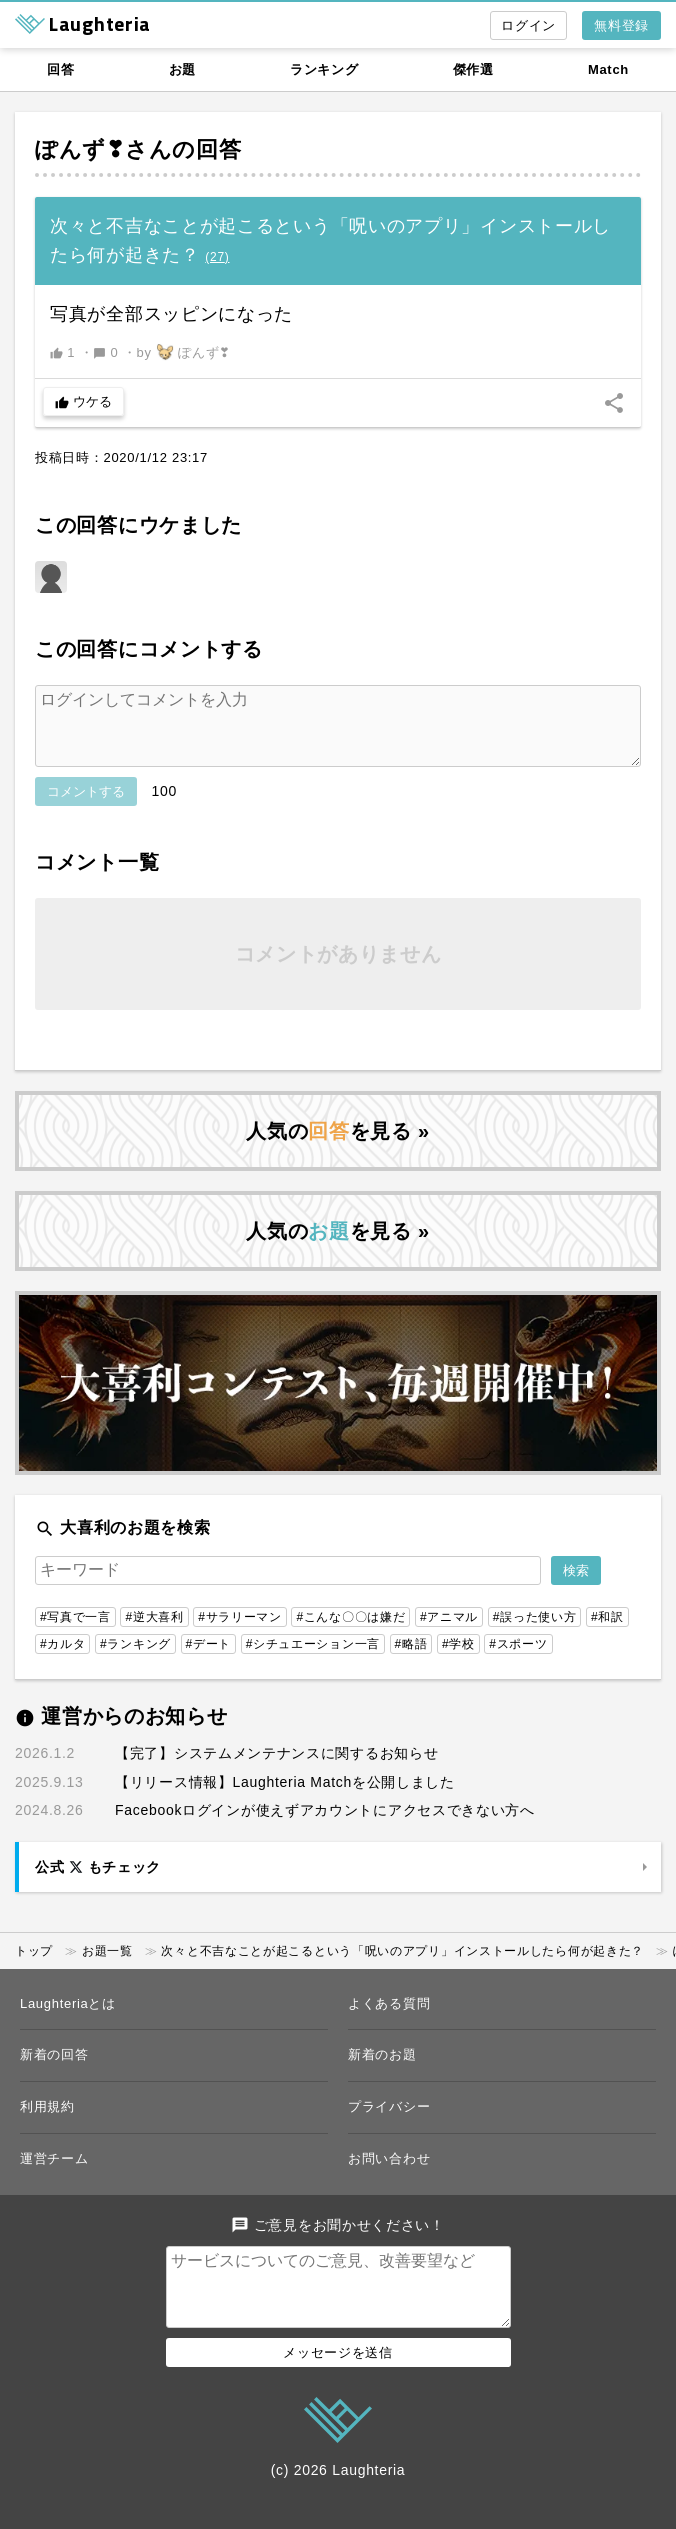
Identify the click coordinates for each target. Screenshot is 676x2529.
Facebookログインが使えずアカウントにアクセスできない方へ (325, 1826)
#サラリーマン (240, 1633)
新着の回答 (54, 2070)
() (217, 257)
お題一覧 (107, 1967)
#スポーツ (518, 1660)
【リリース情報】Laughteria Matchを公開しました (285, 1798)
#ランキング (135, 1660)
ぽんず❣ (80, 149)
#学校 (458, 1660)
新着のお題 (382, 2070)
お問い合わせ (389, 2174)
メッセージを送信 (338, 2384)
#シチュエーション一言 (313, 1660)
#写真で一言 (75, 1633)
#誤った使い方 (535, 1633)
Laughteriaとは (68, 2019)
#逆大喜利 (154, 1633)
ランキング (324, 69)
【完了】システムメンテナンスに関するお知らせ (276, 1769)
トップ (34, 1967)
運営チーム (54, 2174)
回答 (60, 69)
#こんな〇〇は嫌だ (350, 1633)
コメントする (86, 807)
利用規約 (47, 2122)
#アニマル (449, 1633)
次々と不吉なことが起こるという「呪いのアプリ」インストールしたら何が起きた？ (402, 1967)
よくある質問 (389, 2019)
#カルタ (62, 1660)
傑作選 (473, 69)
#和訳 (607, 1633)
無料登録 (621, 25)
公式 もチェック (98, 1883)
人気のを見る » (338, 1147)
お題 (182, 69)
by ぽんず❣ (184, 352)
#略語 (411, 1660)
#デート (208, 1660)
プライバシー (389, 2122)
